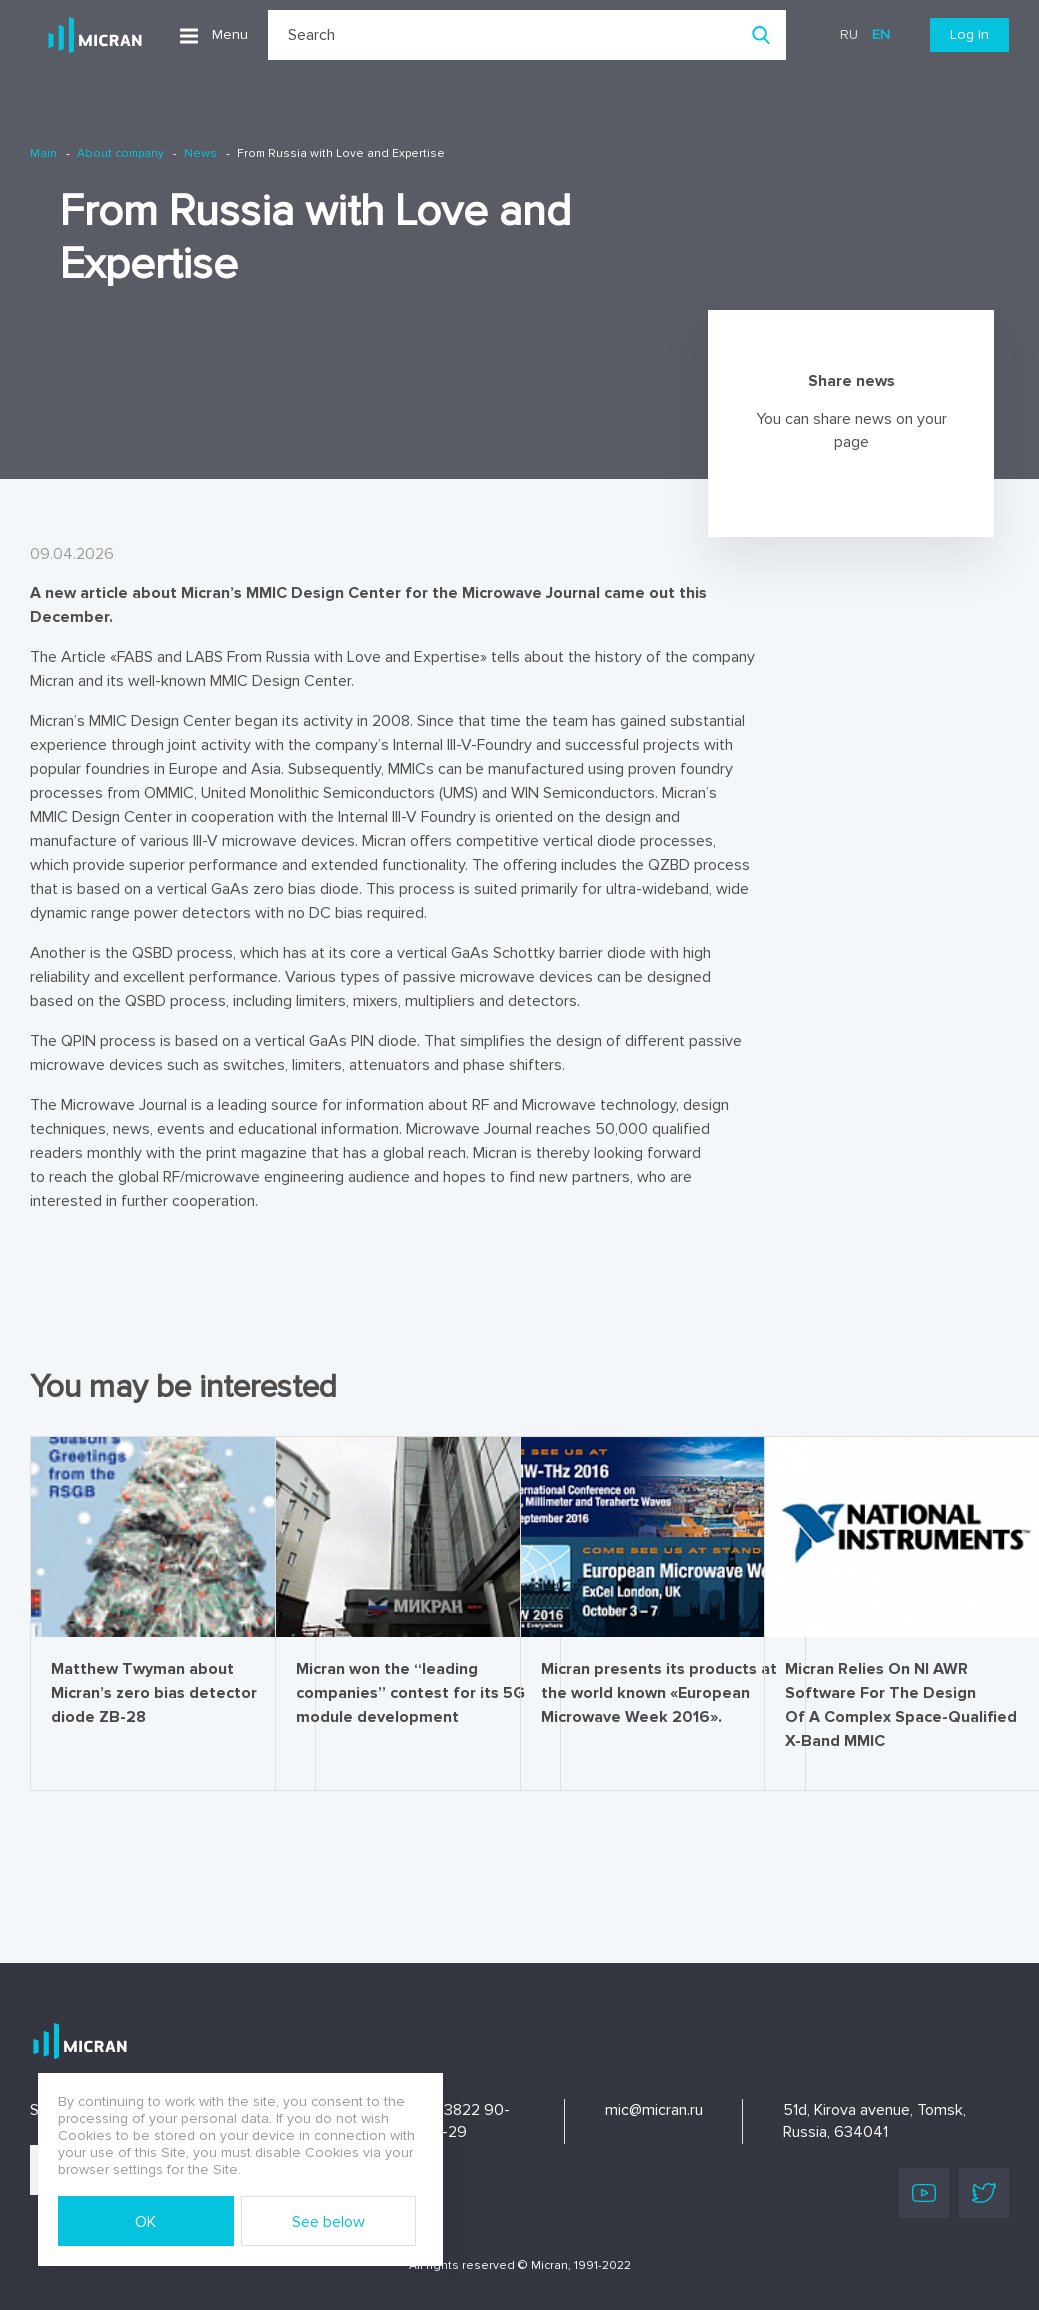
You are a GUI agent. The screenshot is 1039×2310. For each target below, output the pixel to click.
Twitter (984, 2193)
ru (849, 34)
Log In (969, 34)
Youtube (924, 2193)
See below (328, 2222)
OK (145, 2222)
